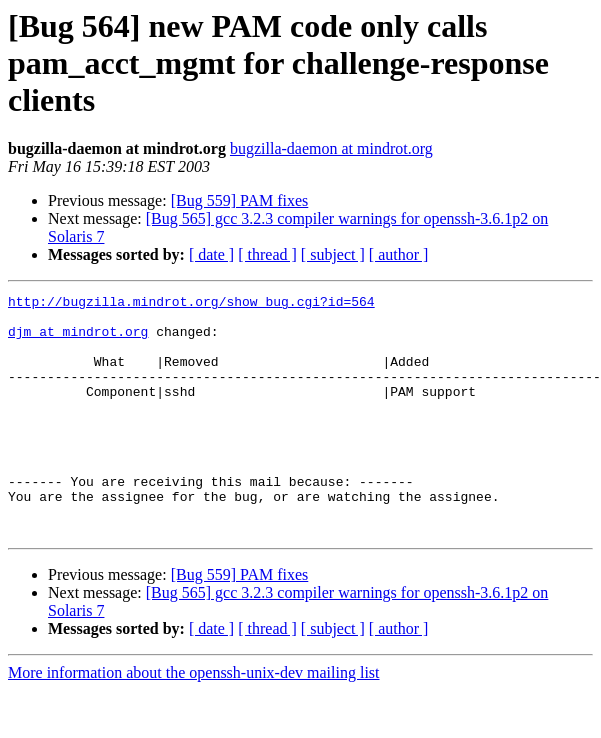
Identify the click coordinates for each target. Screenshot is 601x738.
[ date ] (211, 254)
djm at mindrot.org (78, 340)
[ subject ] (333, 254)
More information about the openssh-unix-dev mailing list (194, 720)
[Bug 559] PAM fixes (240, 200)
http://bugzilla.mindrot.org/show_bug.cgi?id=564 (191, 304)
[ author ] (399, 254)
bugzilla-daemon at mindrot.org (331, 148)
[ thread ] (267, 254)
